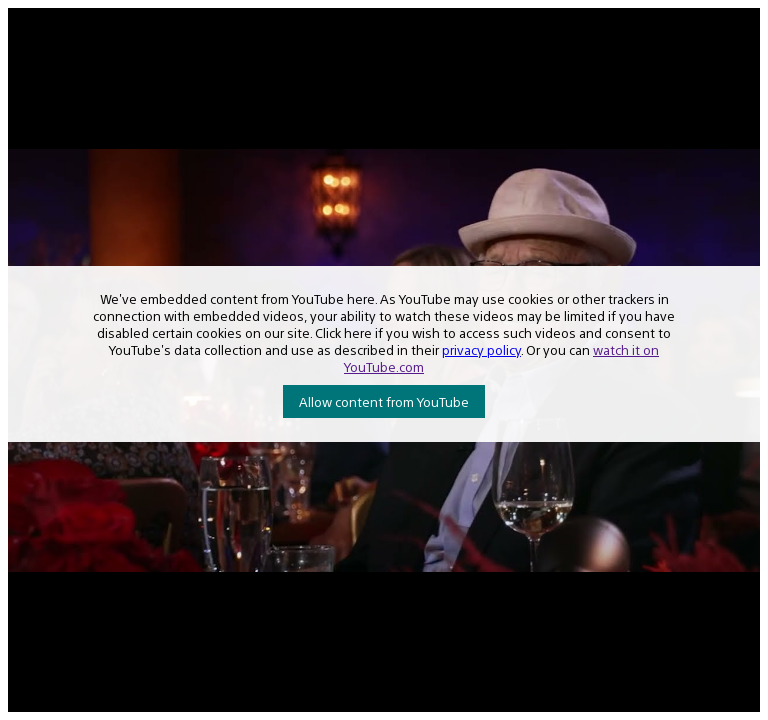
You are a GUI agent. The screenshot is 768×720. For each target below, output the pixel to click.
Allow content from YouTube (384, 401)
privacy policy (481, 349)
